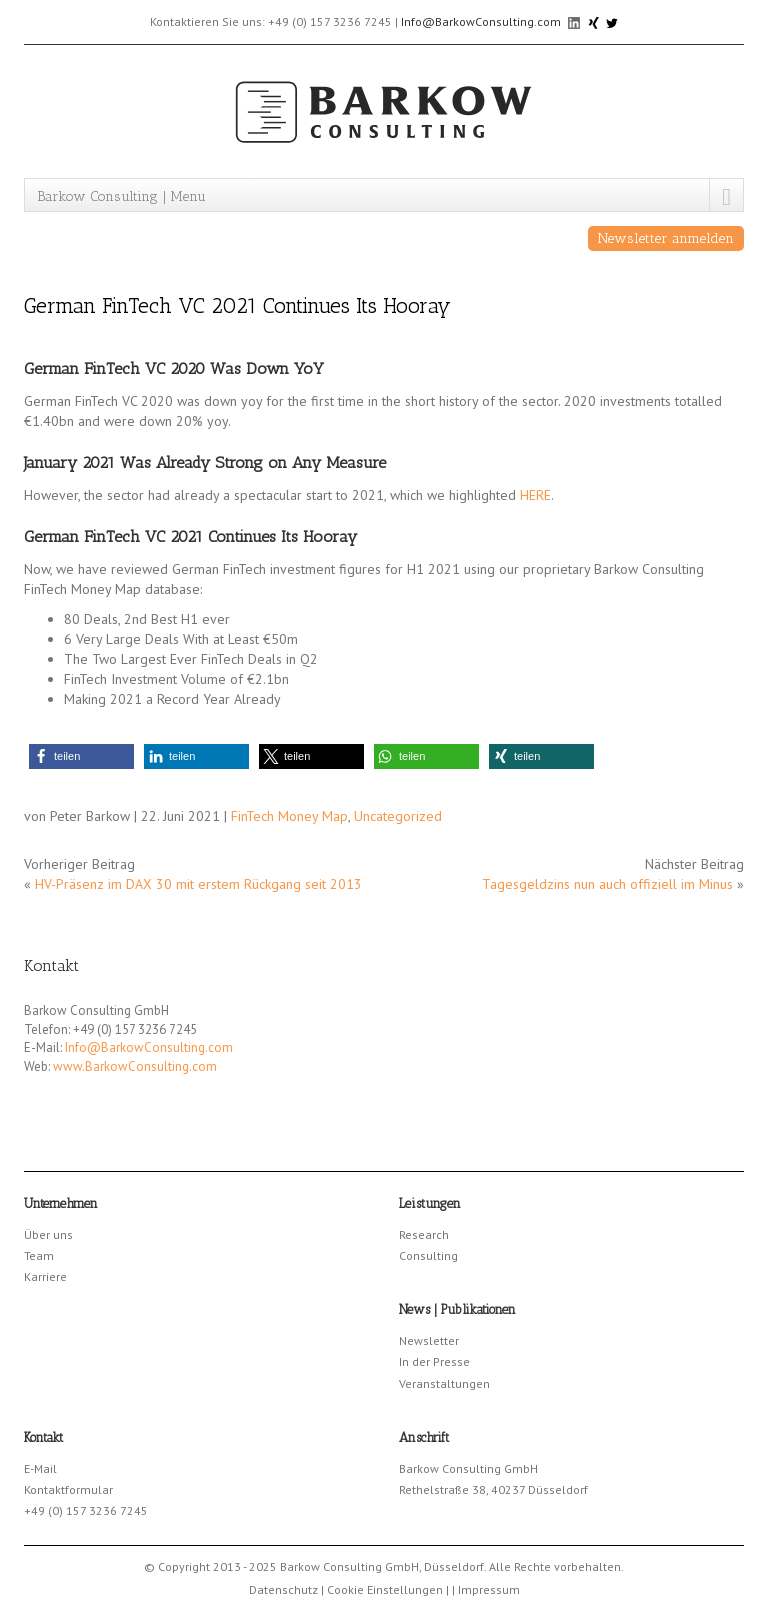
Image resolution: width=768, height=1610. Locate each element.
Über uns (48, 1234)
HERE (535, 495)
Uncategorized (398, 816)
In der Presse (434, 1361)
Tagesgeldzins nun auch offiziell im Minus (607, 884)
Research (424, 1234)
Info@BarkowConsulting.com (481, 21)
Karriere (45, 1276)
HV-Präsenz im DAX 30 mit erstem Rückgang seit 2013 (198, 884)
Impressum (489, 1589)
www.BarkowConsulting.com (135, 1066)
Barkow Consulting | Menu (121, 196)
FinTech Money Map (289, 816)
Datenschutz (283, 1589)
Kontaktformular (68, 1489)
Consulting (428, 1255)
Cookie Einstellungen (385, 1589)
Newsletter (429, 1340)
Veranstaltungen (444, 1383)
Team (39, 1255)
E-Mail (40, 1468)
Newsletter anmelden (666, 238)
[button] (81, 756)
